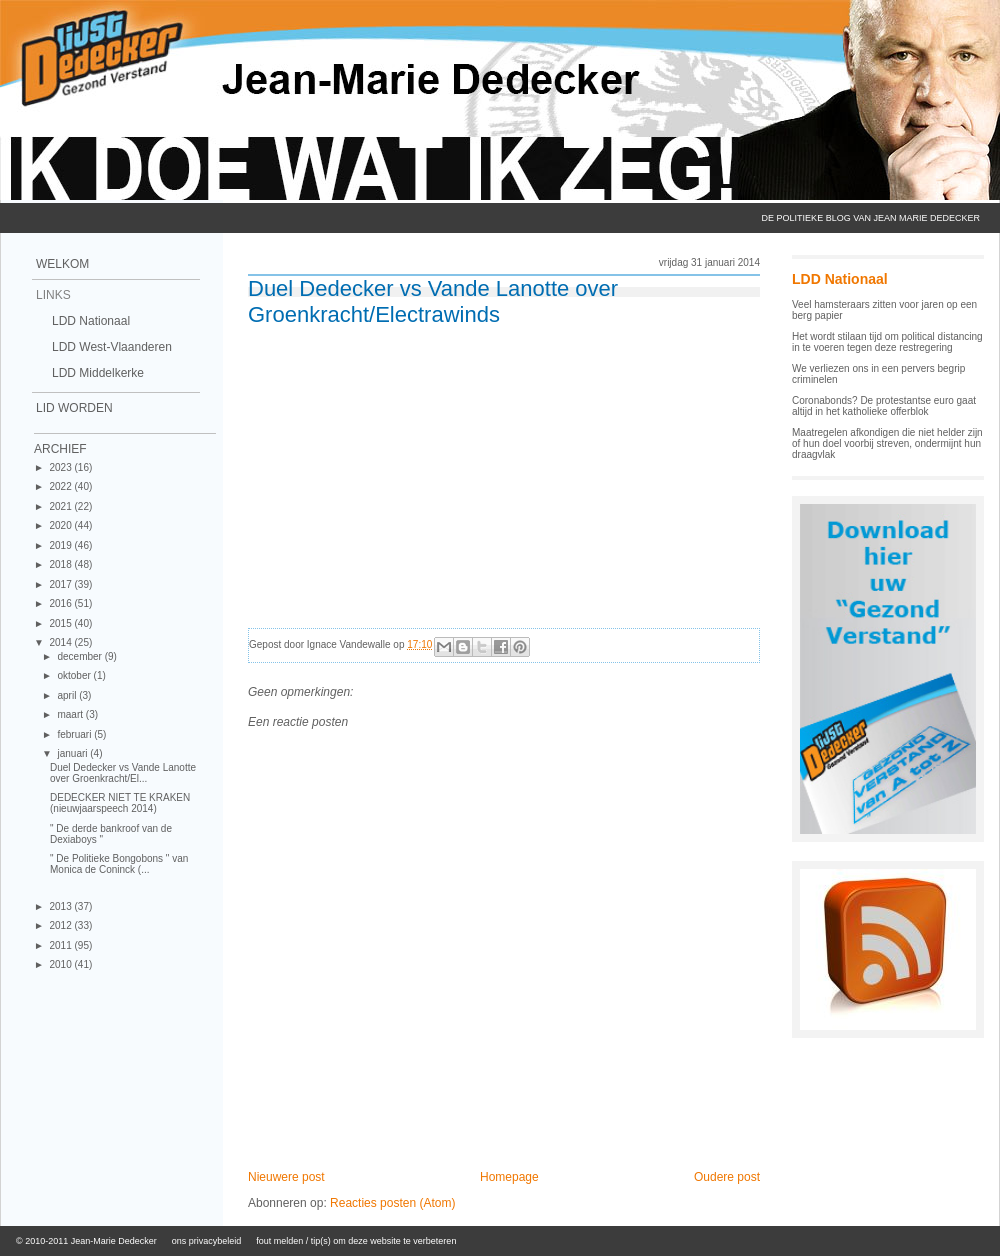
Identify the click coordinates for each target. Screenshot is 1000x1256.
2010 (61, 964)
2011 (61, 945)
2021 (61, 506)
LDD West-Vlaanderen (112, 347)
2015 (61, 623)
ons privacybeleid (207, 1241)
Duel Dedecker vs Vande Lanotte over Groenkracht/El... (123, 773)
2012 (61, 925)
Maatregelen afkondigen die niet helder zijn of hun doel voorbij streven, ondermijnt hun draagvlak (887, 443)
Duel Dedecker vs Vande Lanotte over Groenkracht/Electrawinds (433, 301)
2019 (61, 545)
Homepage (509, 1177)
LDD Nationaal (91, 321)
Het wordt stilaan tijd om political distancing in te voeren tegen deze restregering (887, 342)
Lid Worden (74, 408)
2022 (61, 486)
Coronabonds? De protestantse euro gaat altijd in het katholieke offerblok (884, 406)
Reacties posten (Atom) (392, 1203)
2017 (61, 584)
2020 (61, 525)
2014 (61, 642)
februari (75, 734)
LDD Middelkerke (98, 373)
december (80, 656)
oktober (75, 675)
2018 (61, 564)
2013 (61, 906)
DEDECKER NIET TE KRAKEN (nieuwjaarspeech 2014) (120, 803)
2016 (61, 603)
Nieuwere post (286, 1177)
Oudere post (727, 1177)
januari (73, 753)
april (68, 695)
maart (71, 714)
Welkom (62, 264)
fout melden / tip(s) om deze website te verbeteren (356, 1241)
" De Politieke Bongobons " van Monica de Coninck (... (119, 864)
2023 (61, 467)
